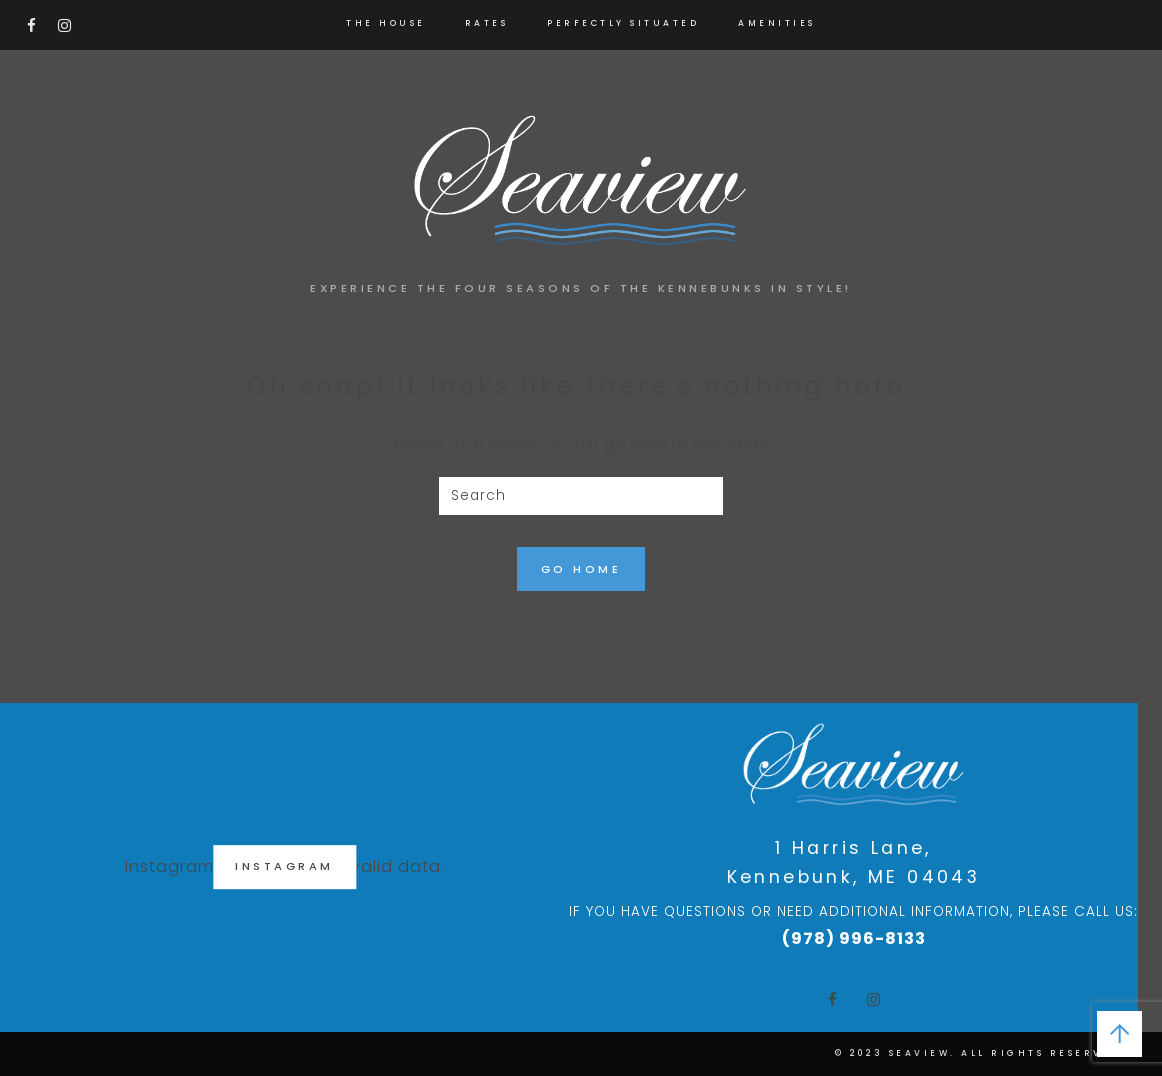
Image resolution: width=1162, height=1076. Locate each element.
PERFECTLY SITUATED (623, 23)
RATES (487, 23)
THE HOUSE (386, 23)
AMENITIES (777, 23)
